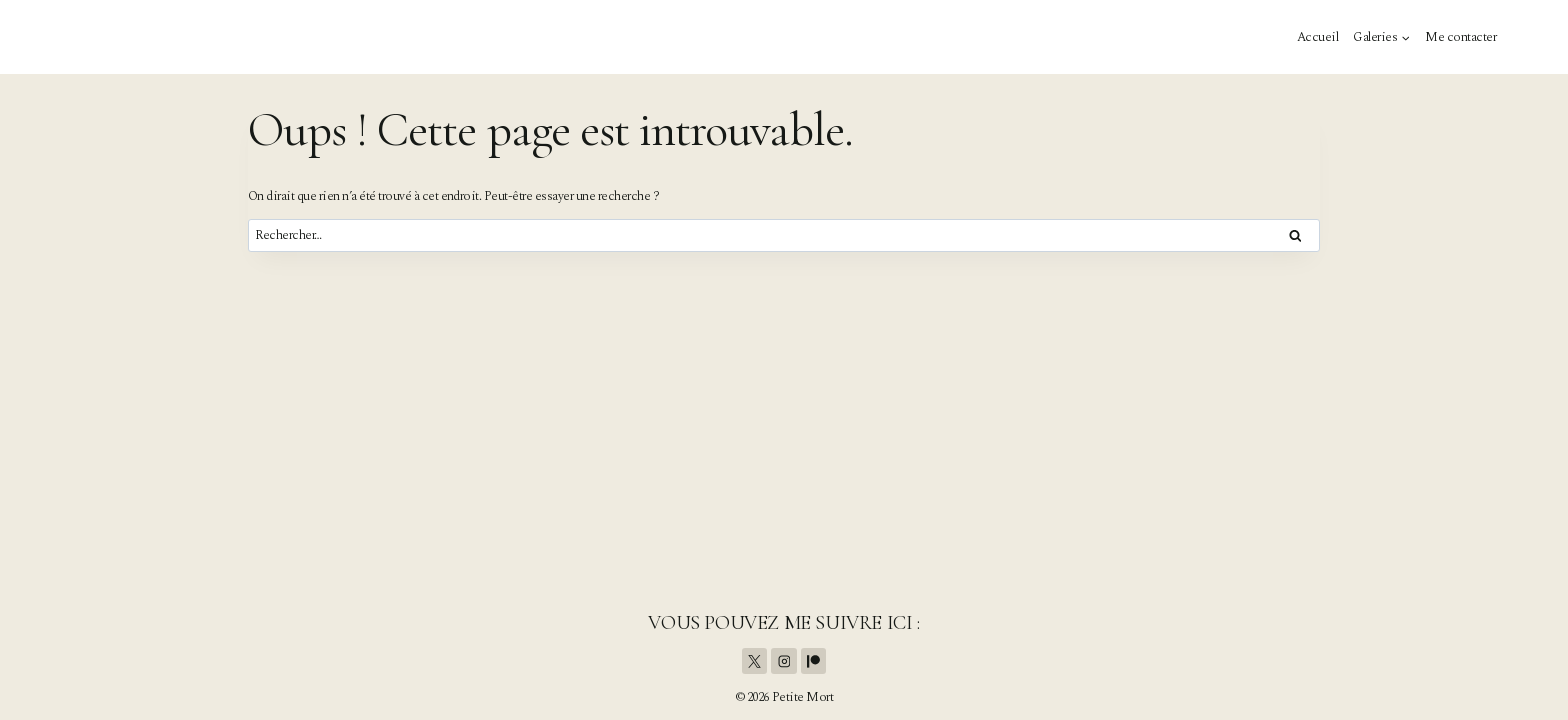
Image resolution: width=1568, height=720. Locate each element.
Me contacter (1460, 37)
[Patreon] (814, 661)
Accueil (1317, 37)
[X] (755, 661)
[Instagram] (784, 661)
